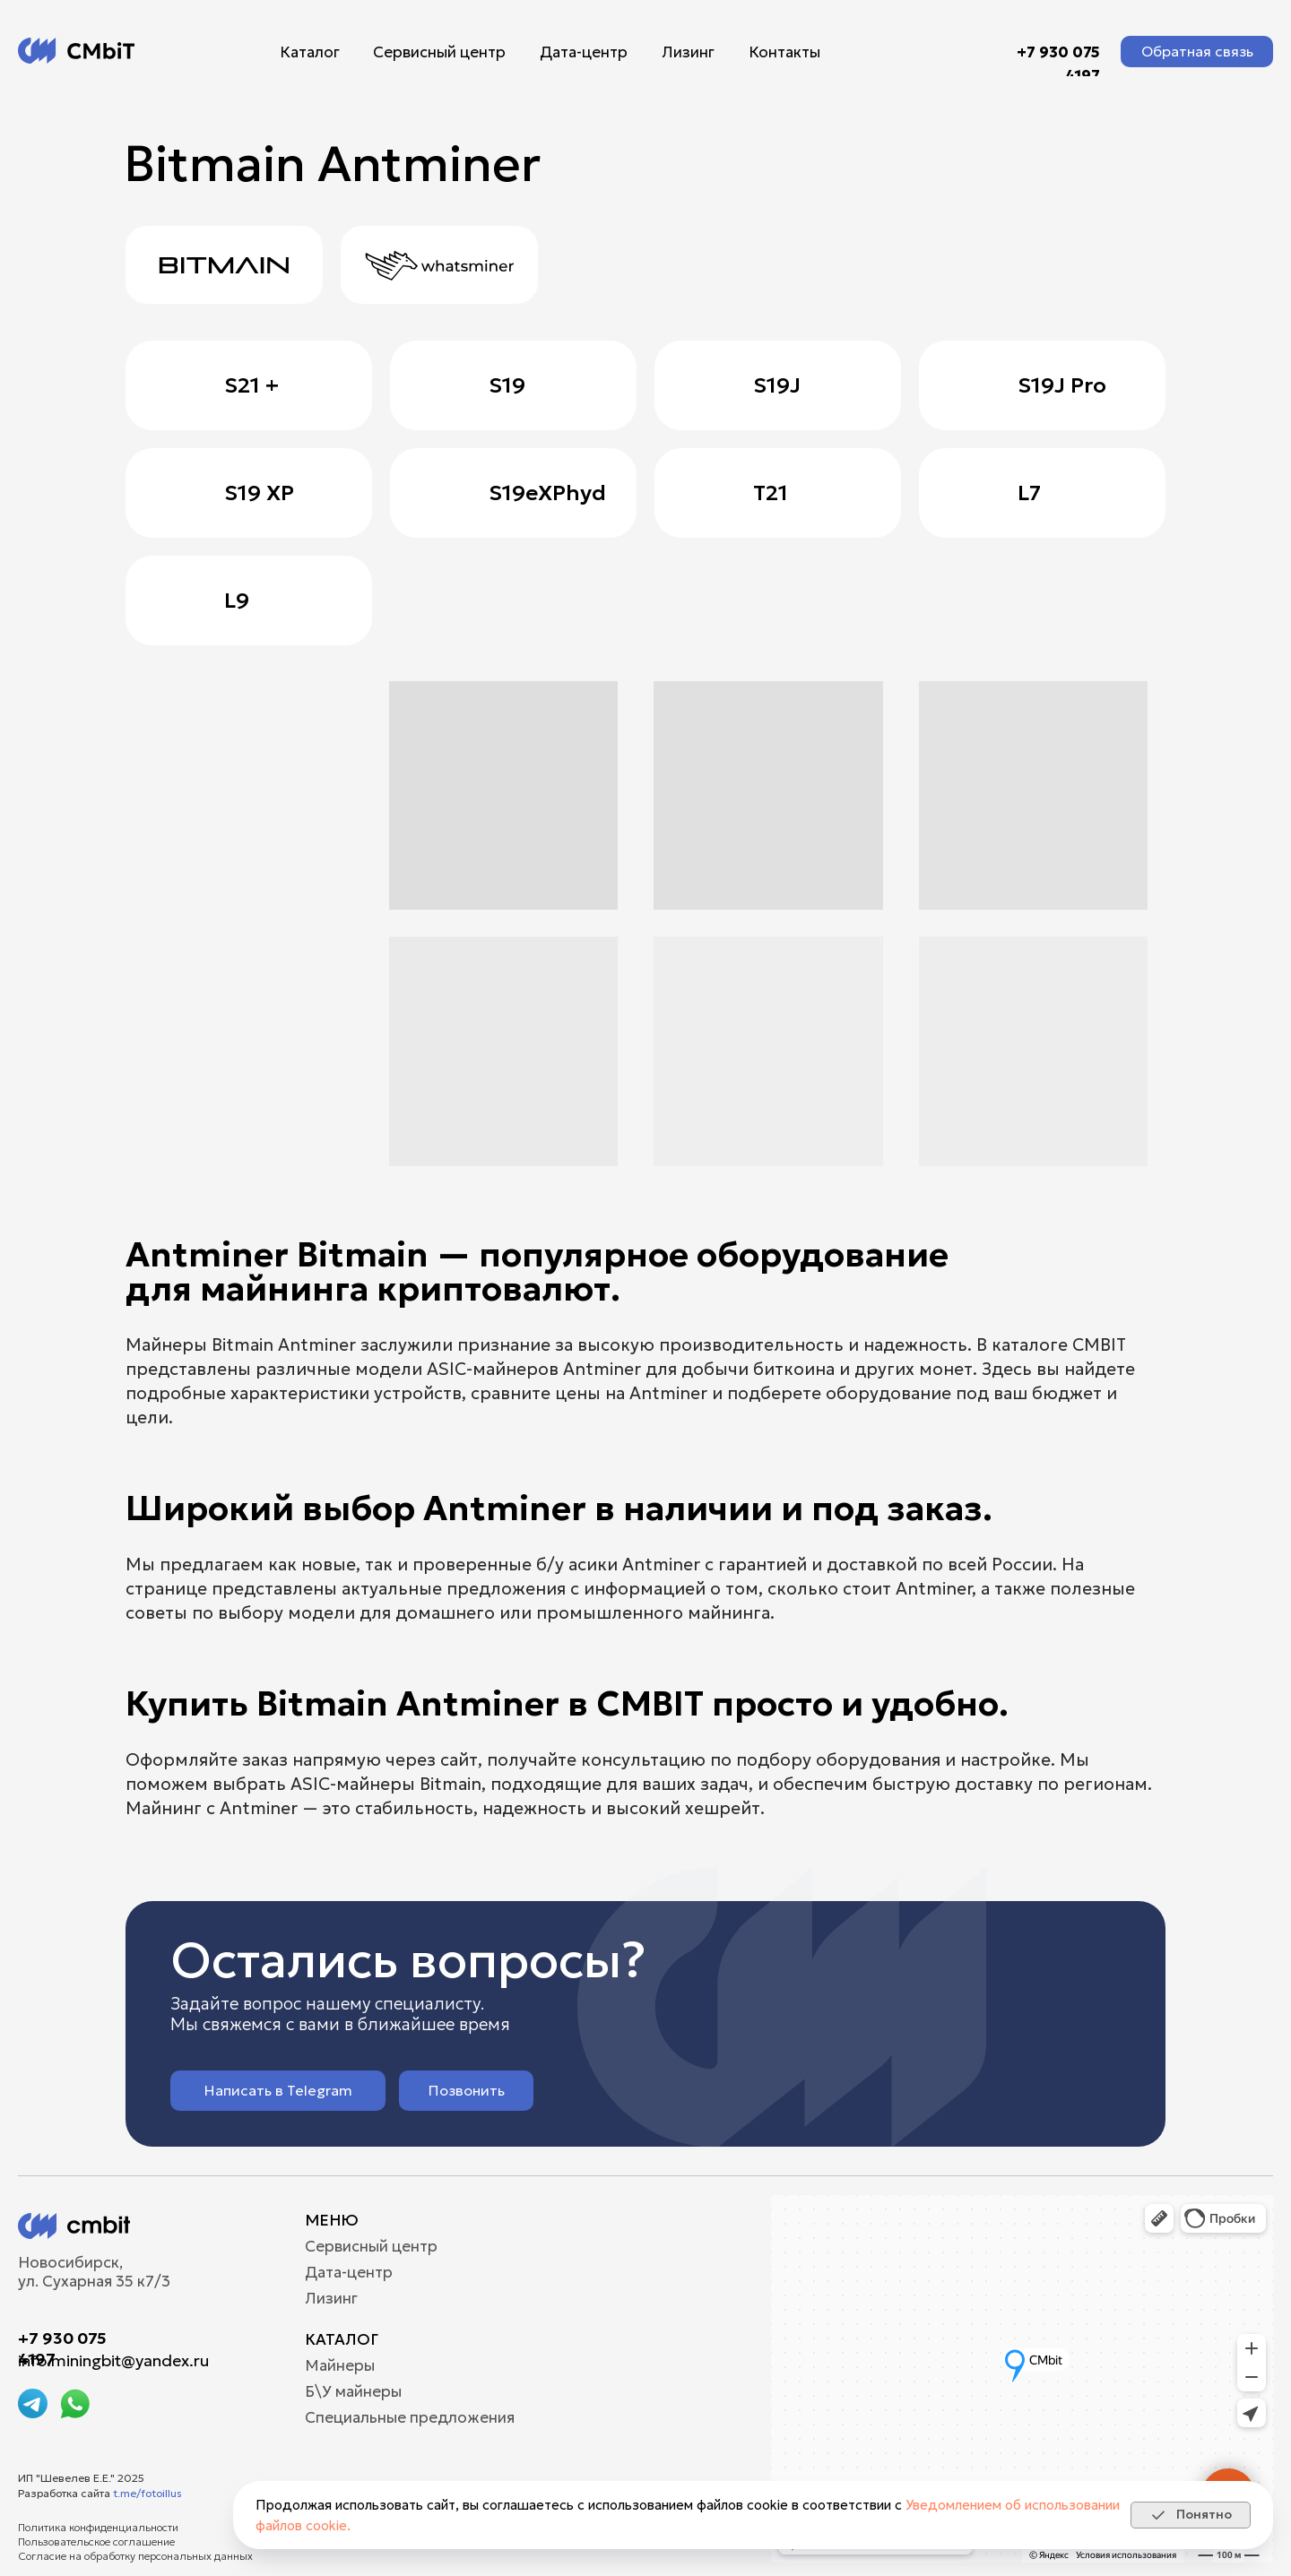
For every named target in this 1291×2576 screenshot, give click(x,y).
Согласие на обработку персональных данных (135, 2556)
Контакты (784, 52)
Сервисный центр (439, 52)
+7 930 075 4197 (1058, 63)
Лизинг (688, 52)
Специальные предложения (410, 2417)
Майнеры (340, 2365)
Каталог (310, 52)
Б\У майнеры (353, 2391)
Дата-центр (584, 52)
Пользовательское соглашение (96, 2541)
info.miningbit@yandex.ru (113, 2360)
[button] (1197, 51)
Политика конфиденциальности (98, 2527)
